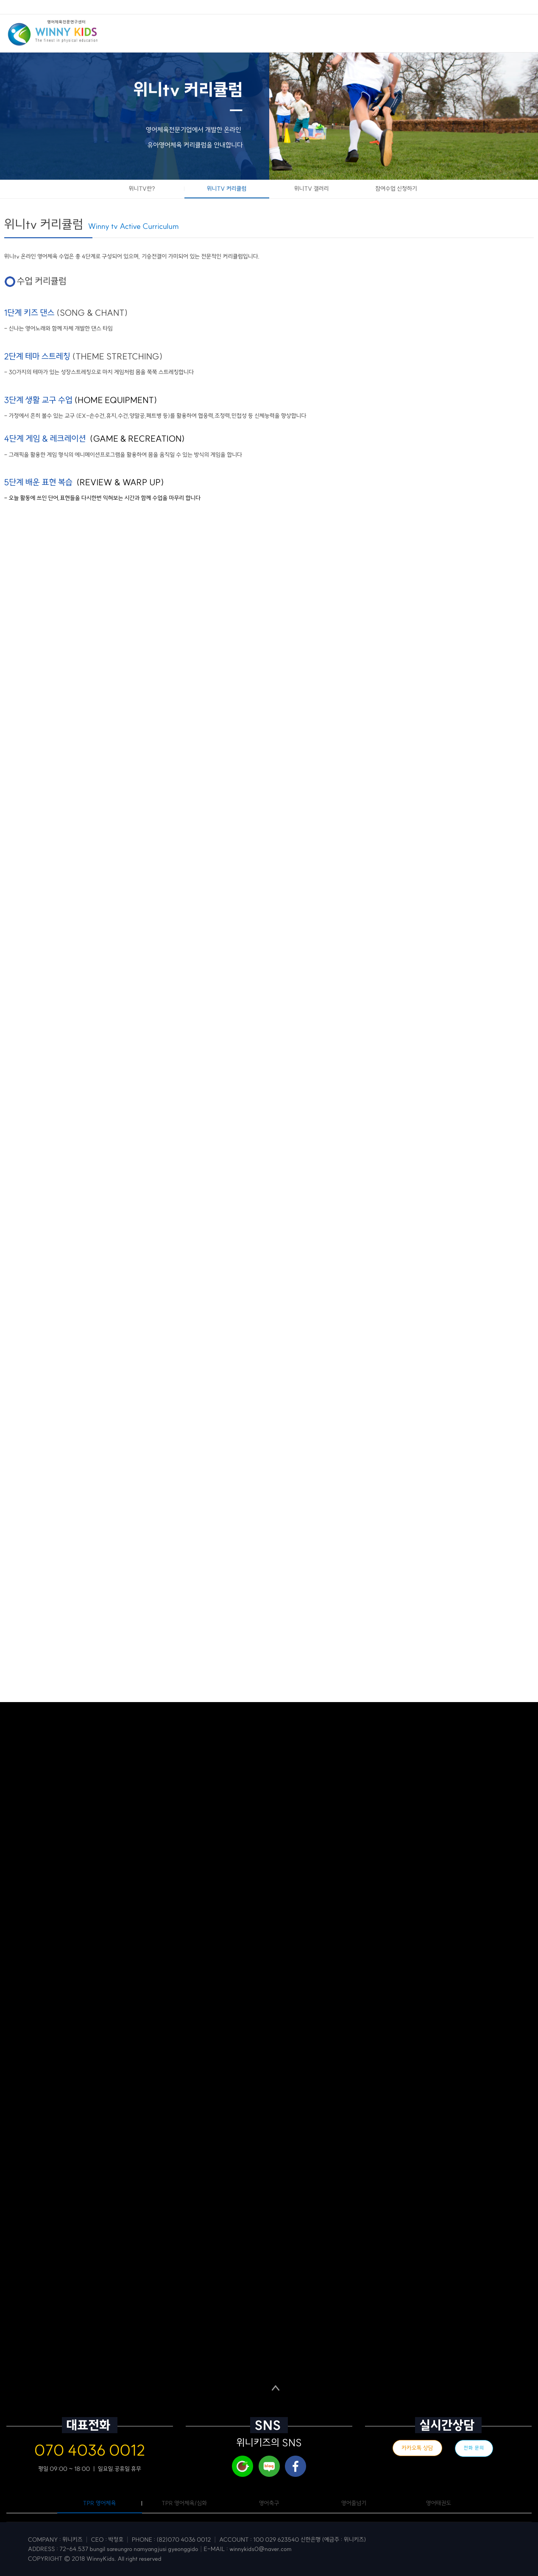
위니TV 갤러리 (311, 188)
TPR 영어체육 (99, 2503)
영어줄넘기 (354, 2503)
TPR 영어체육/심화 (184, 2503)
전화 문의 (474, 2448)
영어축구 (269, 2503)
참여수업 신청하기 (396, 188)
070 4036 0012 (89, 2450)
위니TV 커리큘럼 (227, 188)
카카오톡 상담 (417, 2448)
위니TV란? (141, 188)
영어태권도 (439, 2503)
